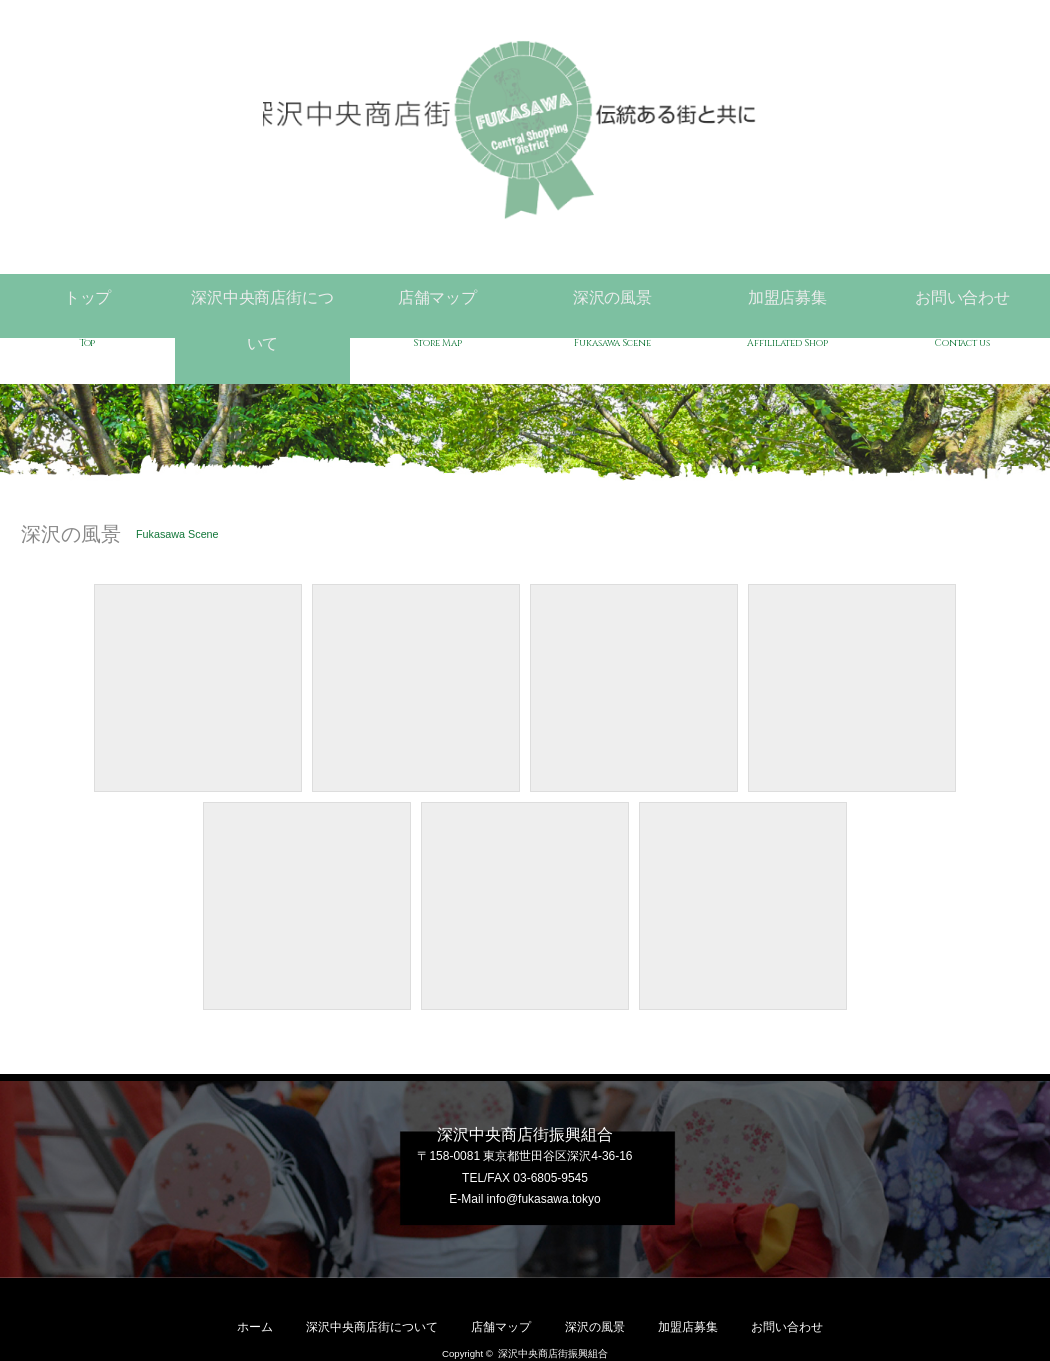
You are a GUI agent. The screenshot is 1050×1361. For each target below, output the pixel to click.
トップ (87, 301)
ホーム (255, 1275)
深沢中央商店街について (262, 301)
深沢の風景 (612, 301)
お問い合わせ (962, 301)
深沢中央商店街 (525, 130)
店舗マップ (437, 301)
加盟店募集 (787, 301)
